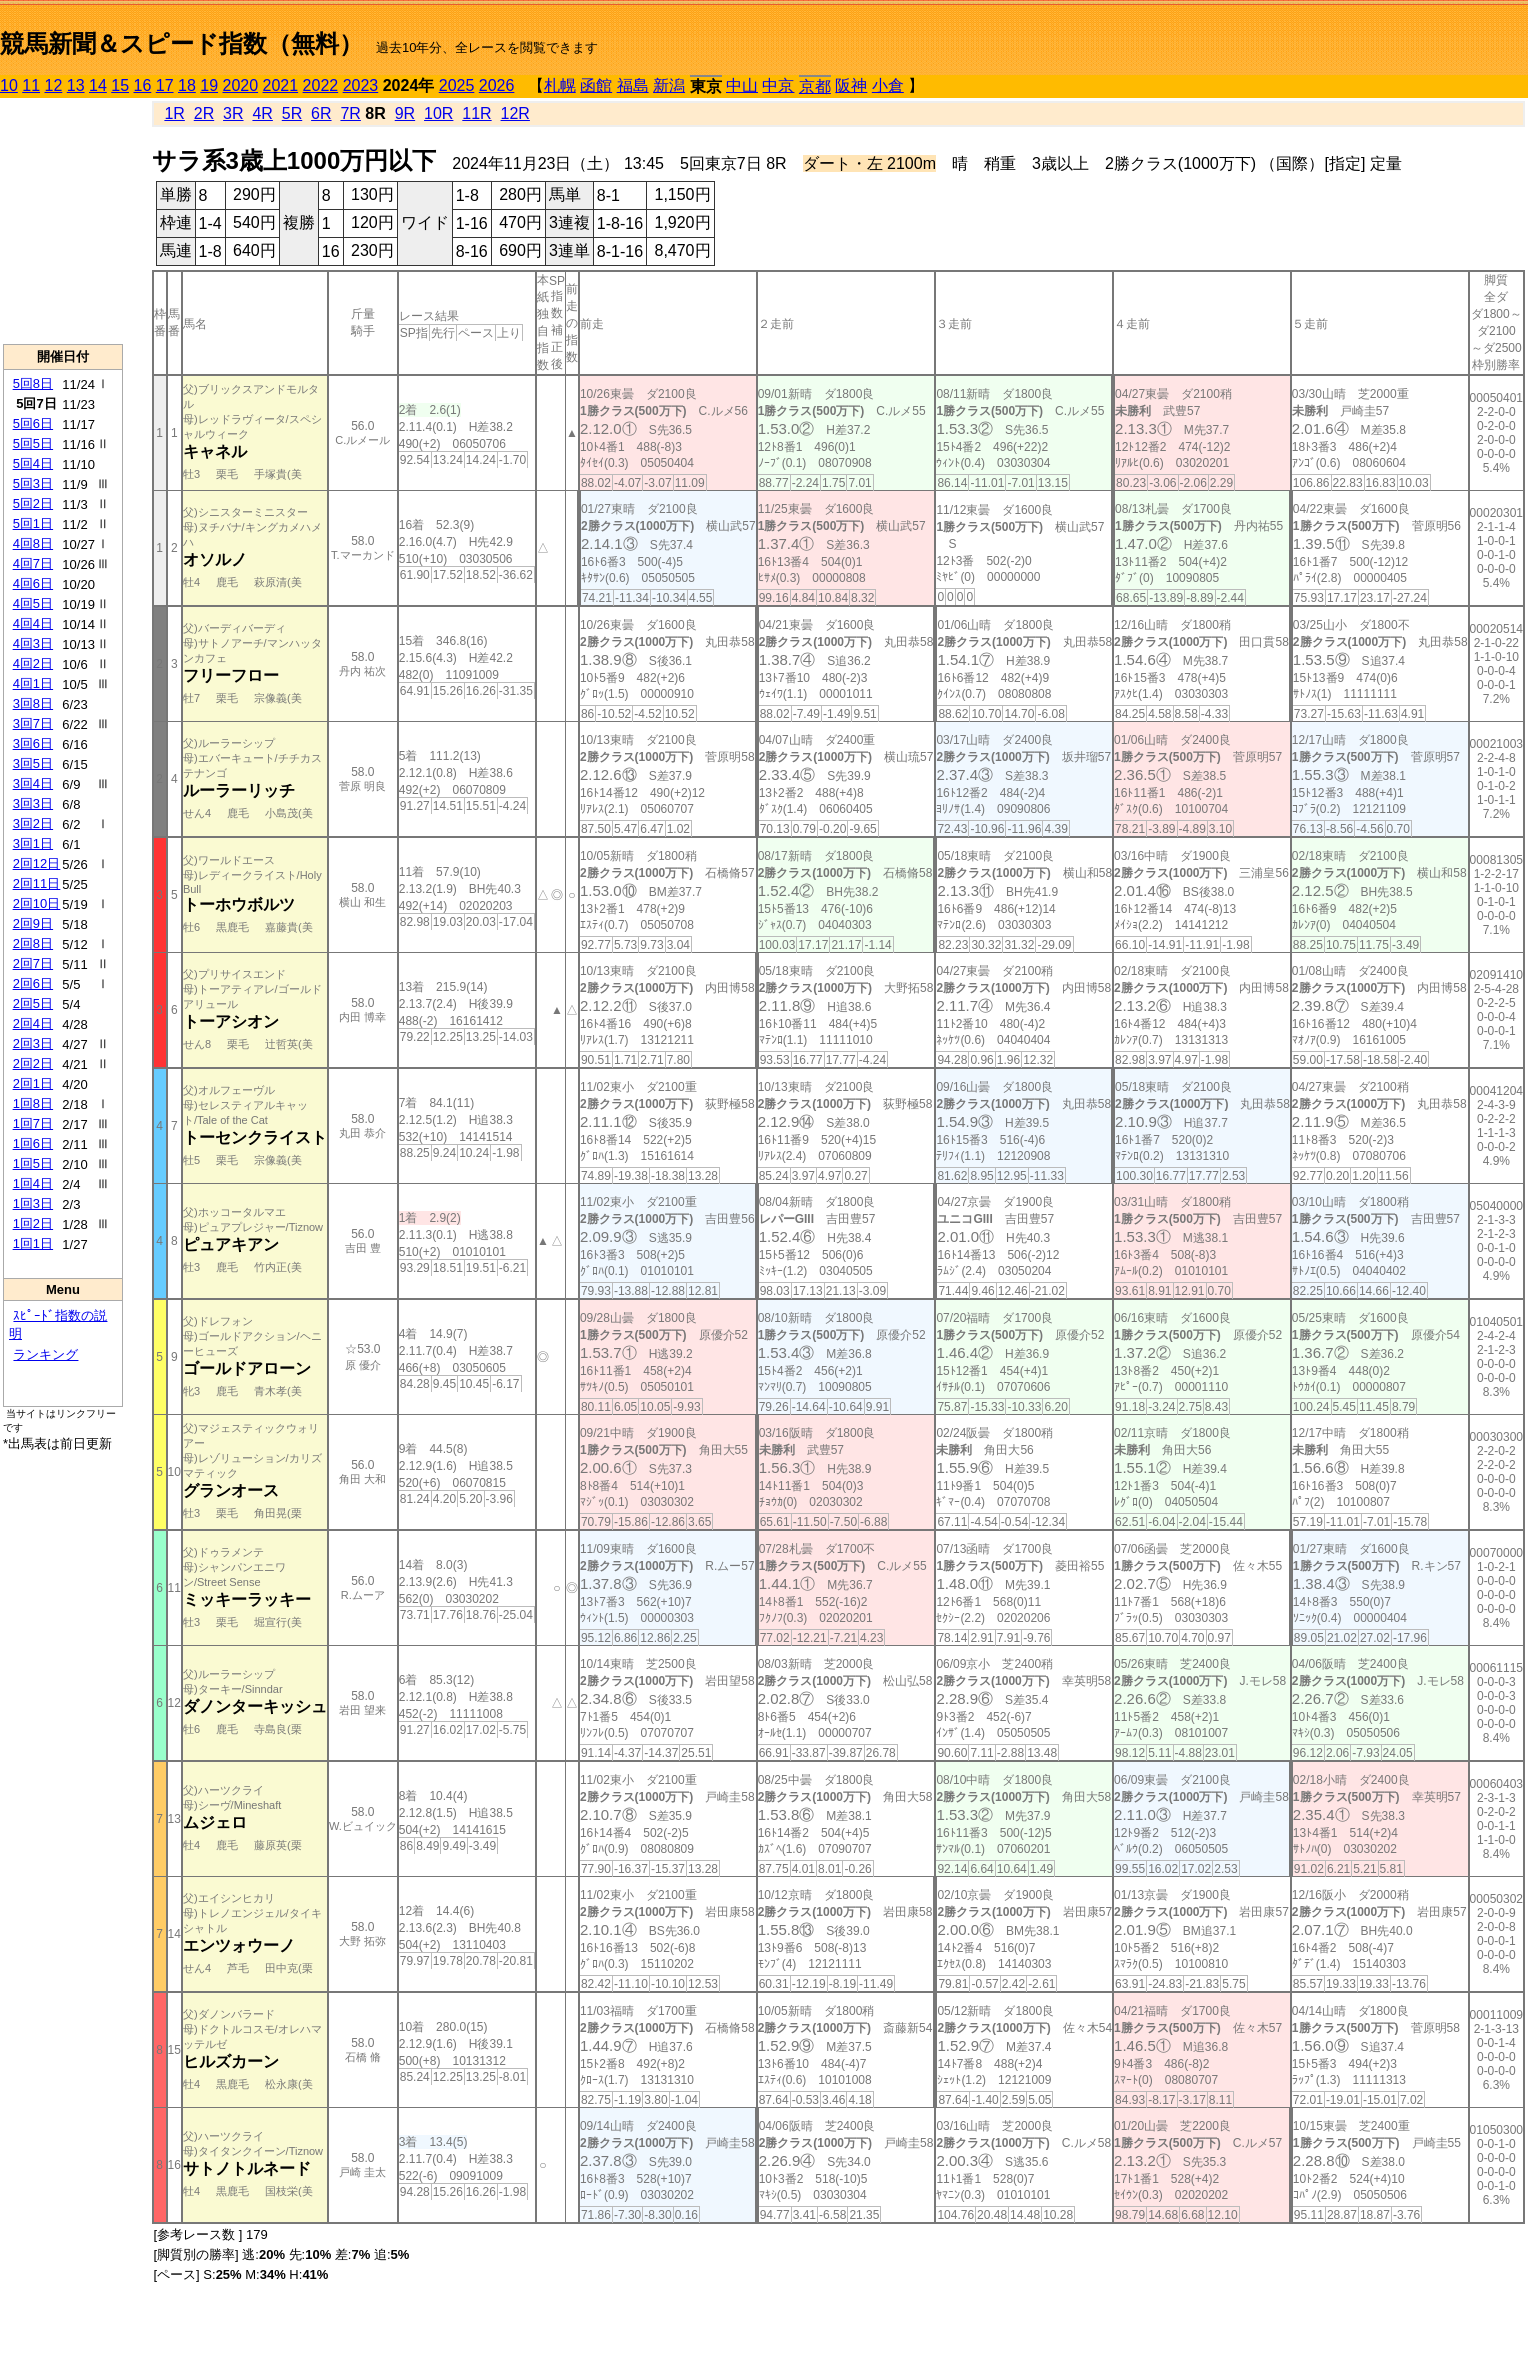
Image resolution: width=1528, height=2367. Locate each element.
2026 (497, 85)
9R (405, 113)
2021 (281, 85)
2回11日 (37, 883)
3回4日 (33, 783)
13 (76, 85)
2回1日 (33, 1083)
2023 (361, 85)
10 (9, 85)
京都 (815, 86)
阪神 (851, 85)
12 (54, 85)
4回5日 (33, 603)
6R (321, 113)
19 (209, 85)
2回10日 (37, 903)
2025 (457, 85)
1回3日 (33, 1203)
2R (204, 113)
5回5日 (33, 443)
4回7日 (33, 563)
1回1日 (33, 1243)
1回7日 (33, 1123)
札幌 (560, 85)
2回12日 (37, 863)
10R (438, 113)
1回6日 (33, 1143)
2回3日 (33, 1043)
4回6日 (33, 583)
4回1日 (33, 683)
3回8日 (33, 703)
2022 (321, 85)
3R (233, 113)
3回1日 (33, 843)
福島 (633, 85)
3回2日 (33, 823)
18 (187, 85)
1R (174, 113)
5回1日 (33, 523)
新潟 (669, 85)
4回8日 (33, 543)
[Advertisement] (63, 221)
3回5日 (33, 763)
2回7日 (33, 963)
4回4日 (33, 623)
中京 (778, 85)
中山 (742, 85)
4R (262, 113)
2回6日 (33, 983)
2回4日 (33, 1023)
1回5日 (33, 1163)
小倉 (888, 85)
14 (98, 85)
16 (143, 85)
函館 (596, 85)
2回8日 (33, 943)
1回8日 (33, 1103)
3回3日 (33, 803)
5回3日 (33, 483)
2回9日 (33, 923)
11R (476, 113)
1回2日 (33, 1223)
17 (165, 85)
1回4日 (33, 1183)
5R (292, 113)
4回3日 (33, 643)
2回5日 (33, 1003)
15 (120, 85)
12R (515, 113)
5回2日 (33, 503)
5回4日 (33, 463)
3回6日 (33, 743)
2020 (241, 85)
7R (350, 113)
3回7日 (33, 723)
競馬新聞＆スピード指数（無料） (181, 43)
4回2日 (33, 663)
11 (31, 85)
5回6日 (33, 423)
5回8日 (33, 383)
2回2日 (33, 1063)
